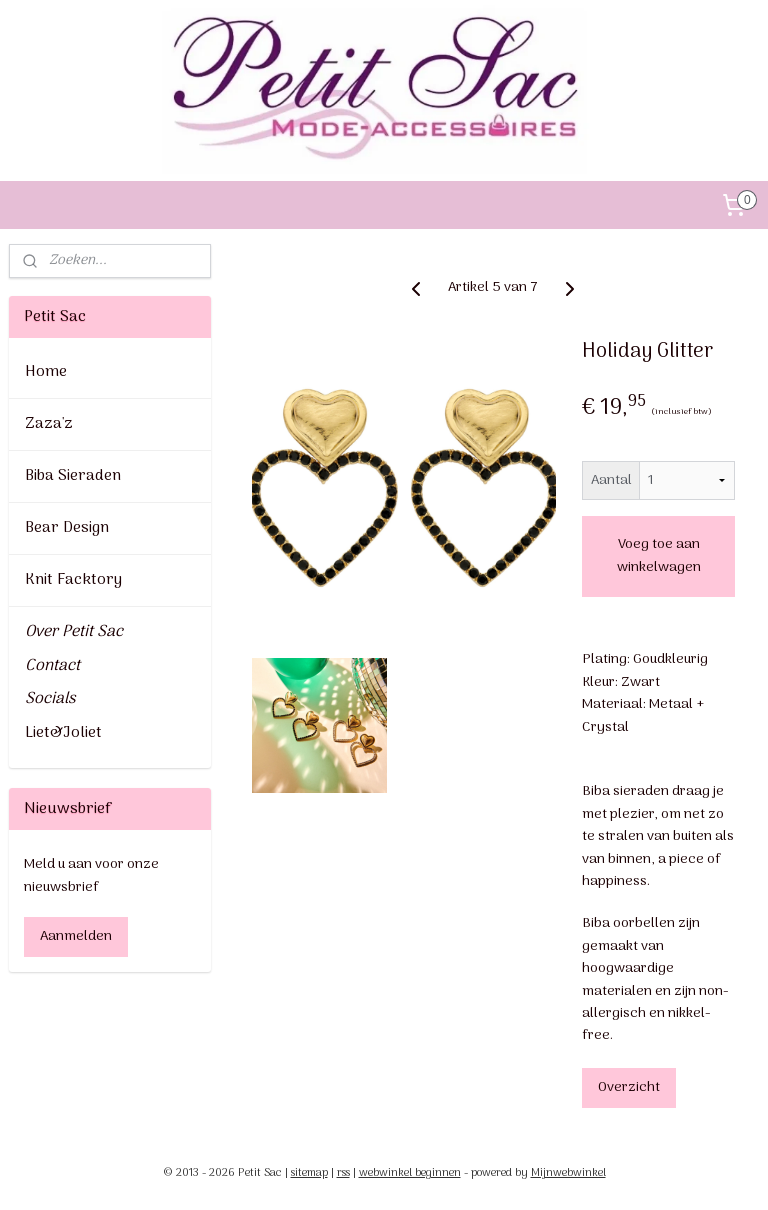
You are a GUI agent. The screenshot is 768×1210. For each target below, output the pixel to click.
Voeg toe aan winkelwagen (659, 556)
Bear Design (67, 528)
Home (46, 372)
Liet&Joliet (63, 733)
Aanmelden (76, 936)
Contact (52, 666)
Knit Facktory (73, 580)
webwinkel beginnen (410, 1173)
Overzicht (630, 1087)
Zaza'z (49, 424)
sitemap (309, 1173)
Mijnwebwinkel (568, 1173)
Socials (50, 699)
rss (343, 1173)
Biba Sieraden (73, 476)
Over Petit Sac (74, 632)
